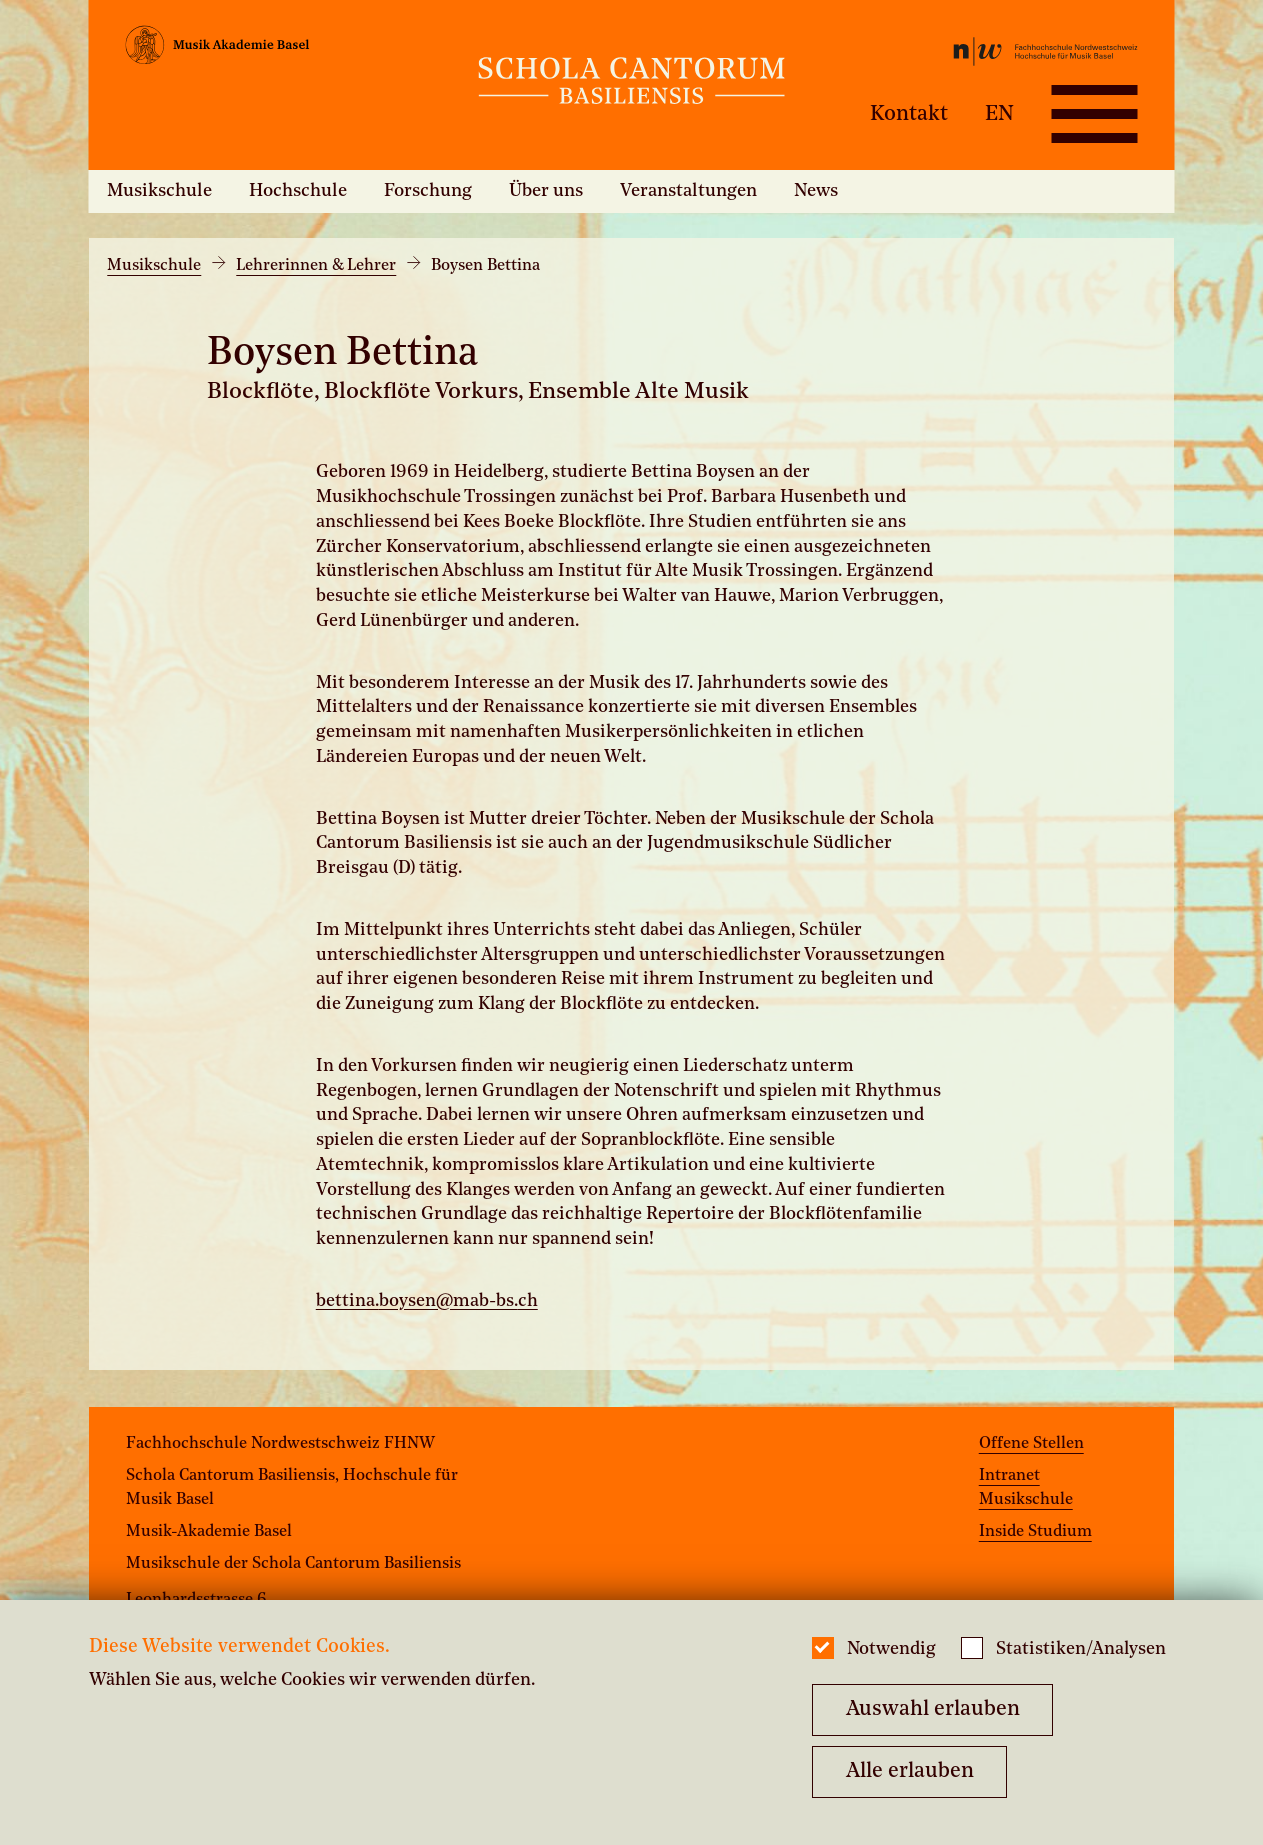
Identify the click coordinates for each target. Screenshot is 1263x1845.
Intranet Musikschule (1026, 1488)
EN (999, 113)
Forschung (428, 191)
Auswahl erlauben (933, 1709)
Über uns (546, 191)
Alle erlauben (910, 1771)
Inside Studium (1035, 1532)
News (816, 191)
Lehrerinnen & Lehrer (316, 266)
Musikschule (159, 191)
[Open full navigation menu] (1094, 114)
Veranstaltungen (688, 191)
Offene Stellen (1031, 1444)
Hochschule (298, 191)
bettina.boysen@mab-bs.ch (427, 1301)
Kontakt (909, 113)
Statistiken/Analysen (1081, 1649)
